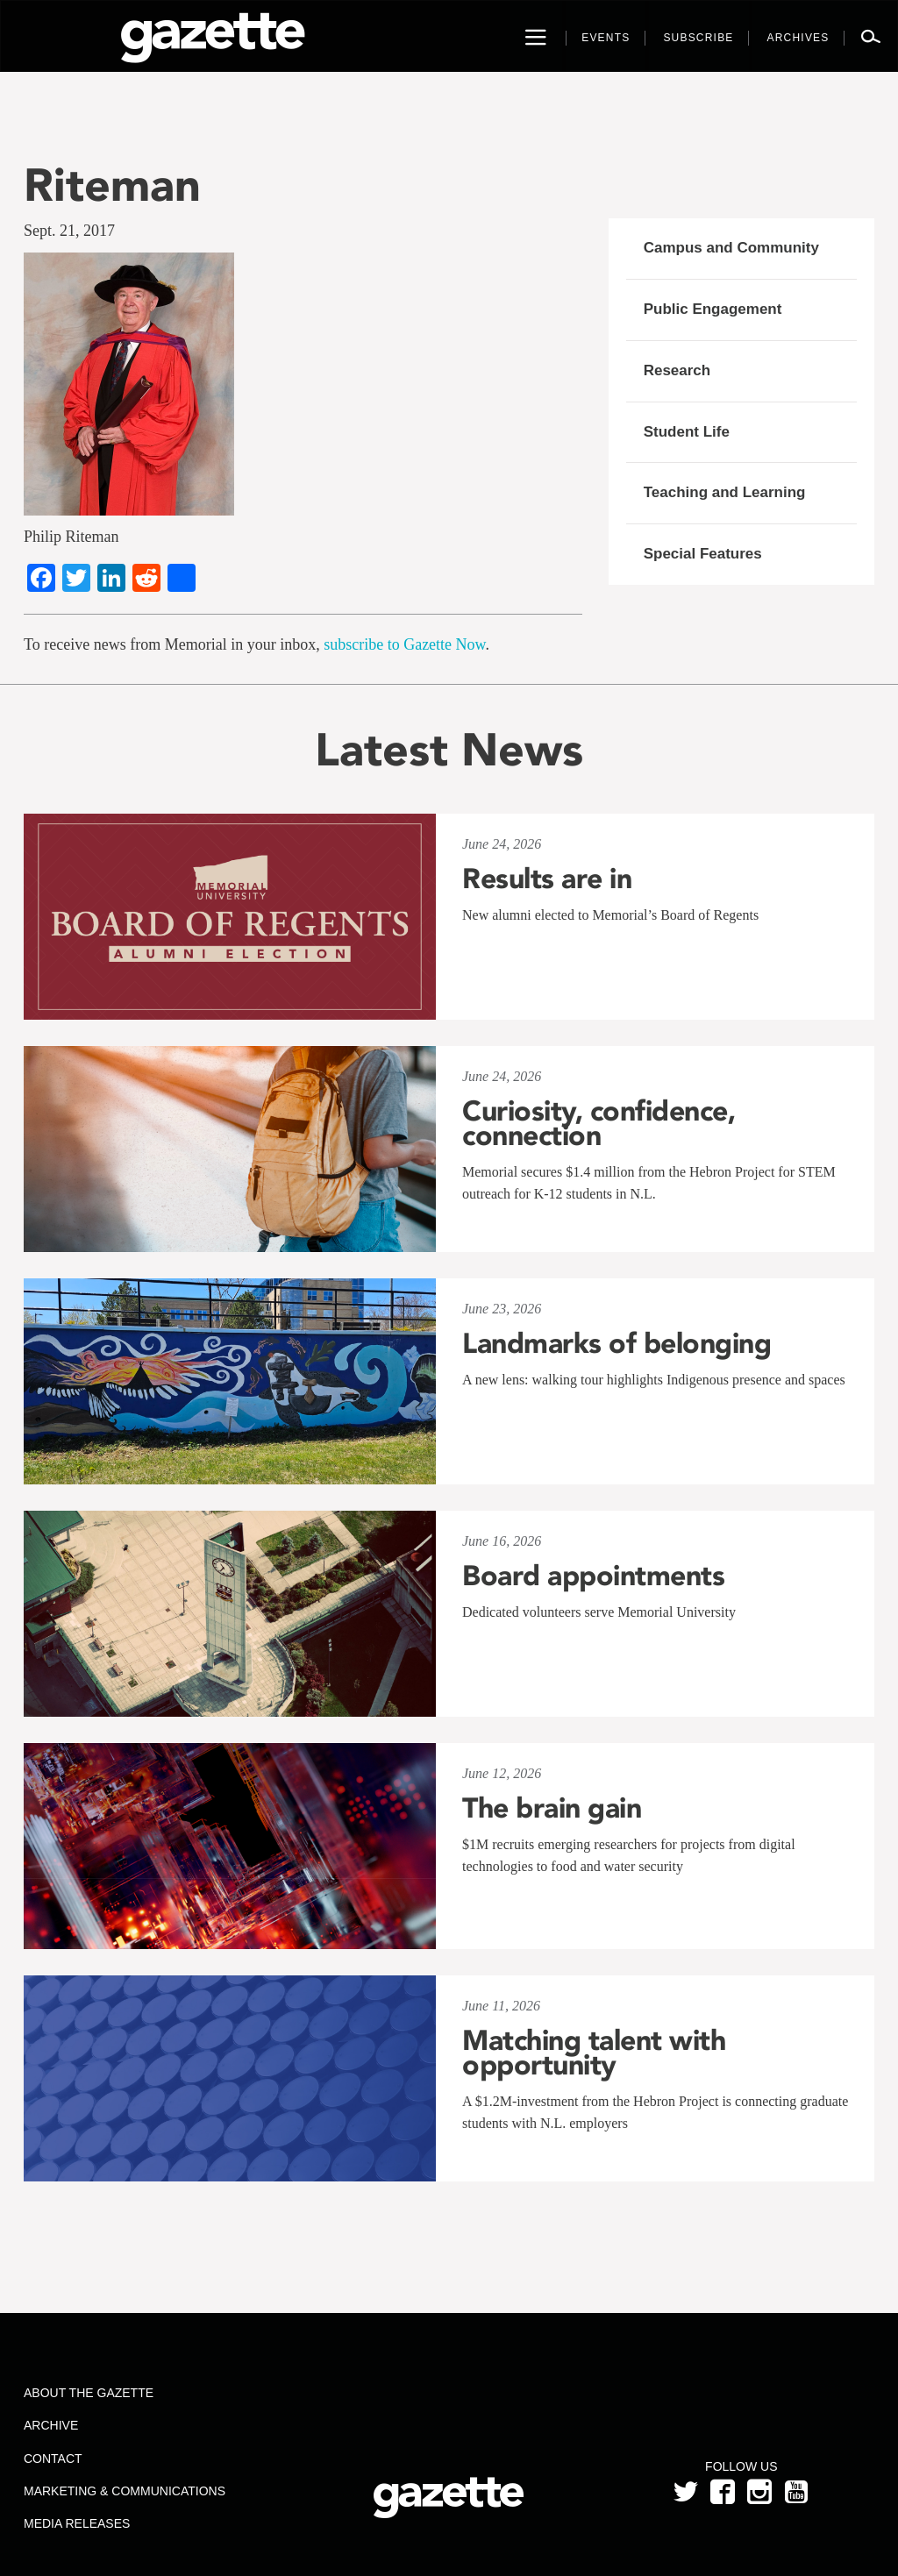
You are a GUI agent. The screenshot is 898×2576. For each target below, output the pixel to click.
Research (677, 370)
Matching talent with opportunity (593, 2052)
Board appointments (593, 1575)
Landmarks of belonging (616, 1343)
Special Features (703, 553)
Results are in (546, 878)
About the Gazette (88, 2393)
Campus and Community (731, 247)
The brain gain (551, 1808)
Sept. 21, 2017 (69, 230)
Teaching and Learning (725, 492)
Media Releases (77, 2523)
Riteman (112, 185)
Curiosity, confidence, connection (598, 1123)
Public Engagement (713, 309)
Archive (51, 2425)
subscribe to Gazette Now (404, 644)
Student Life (687, 431)
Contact (53, 2458)
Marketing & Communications (124, 2491)
